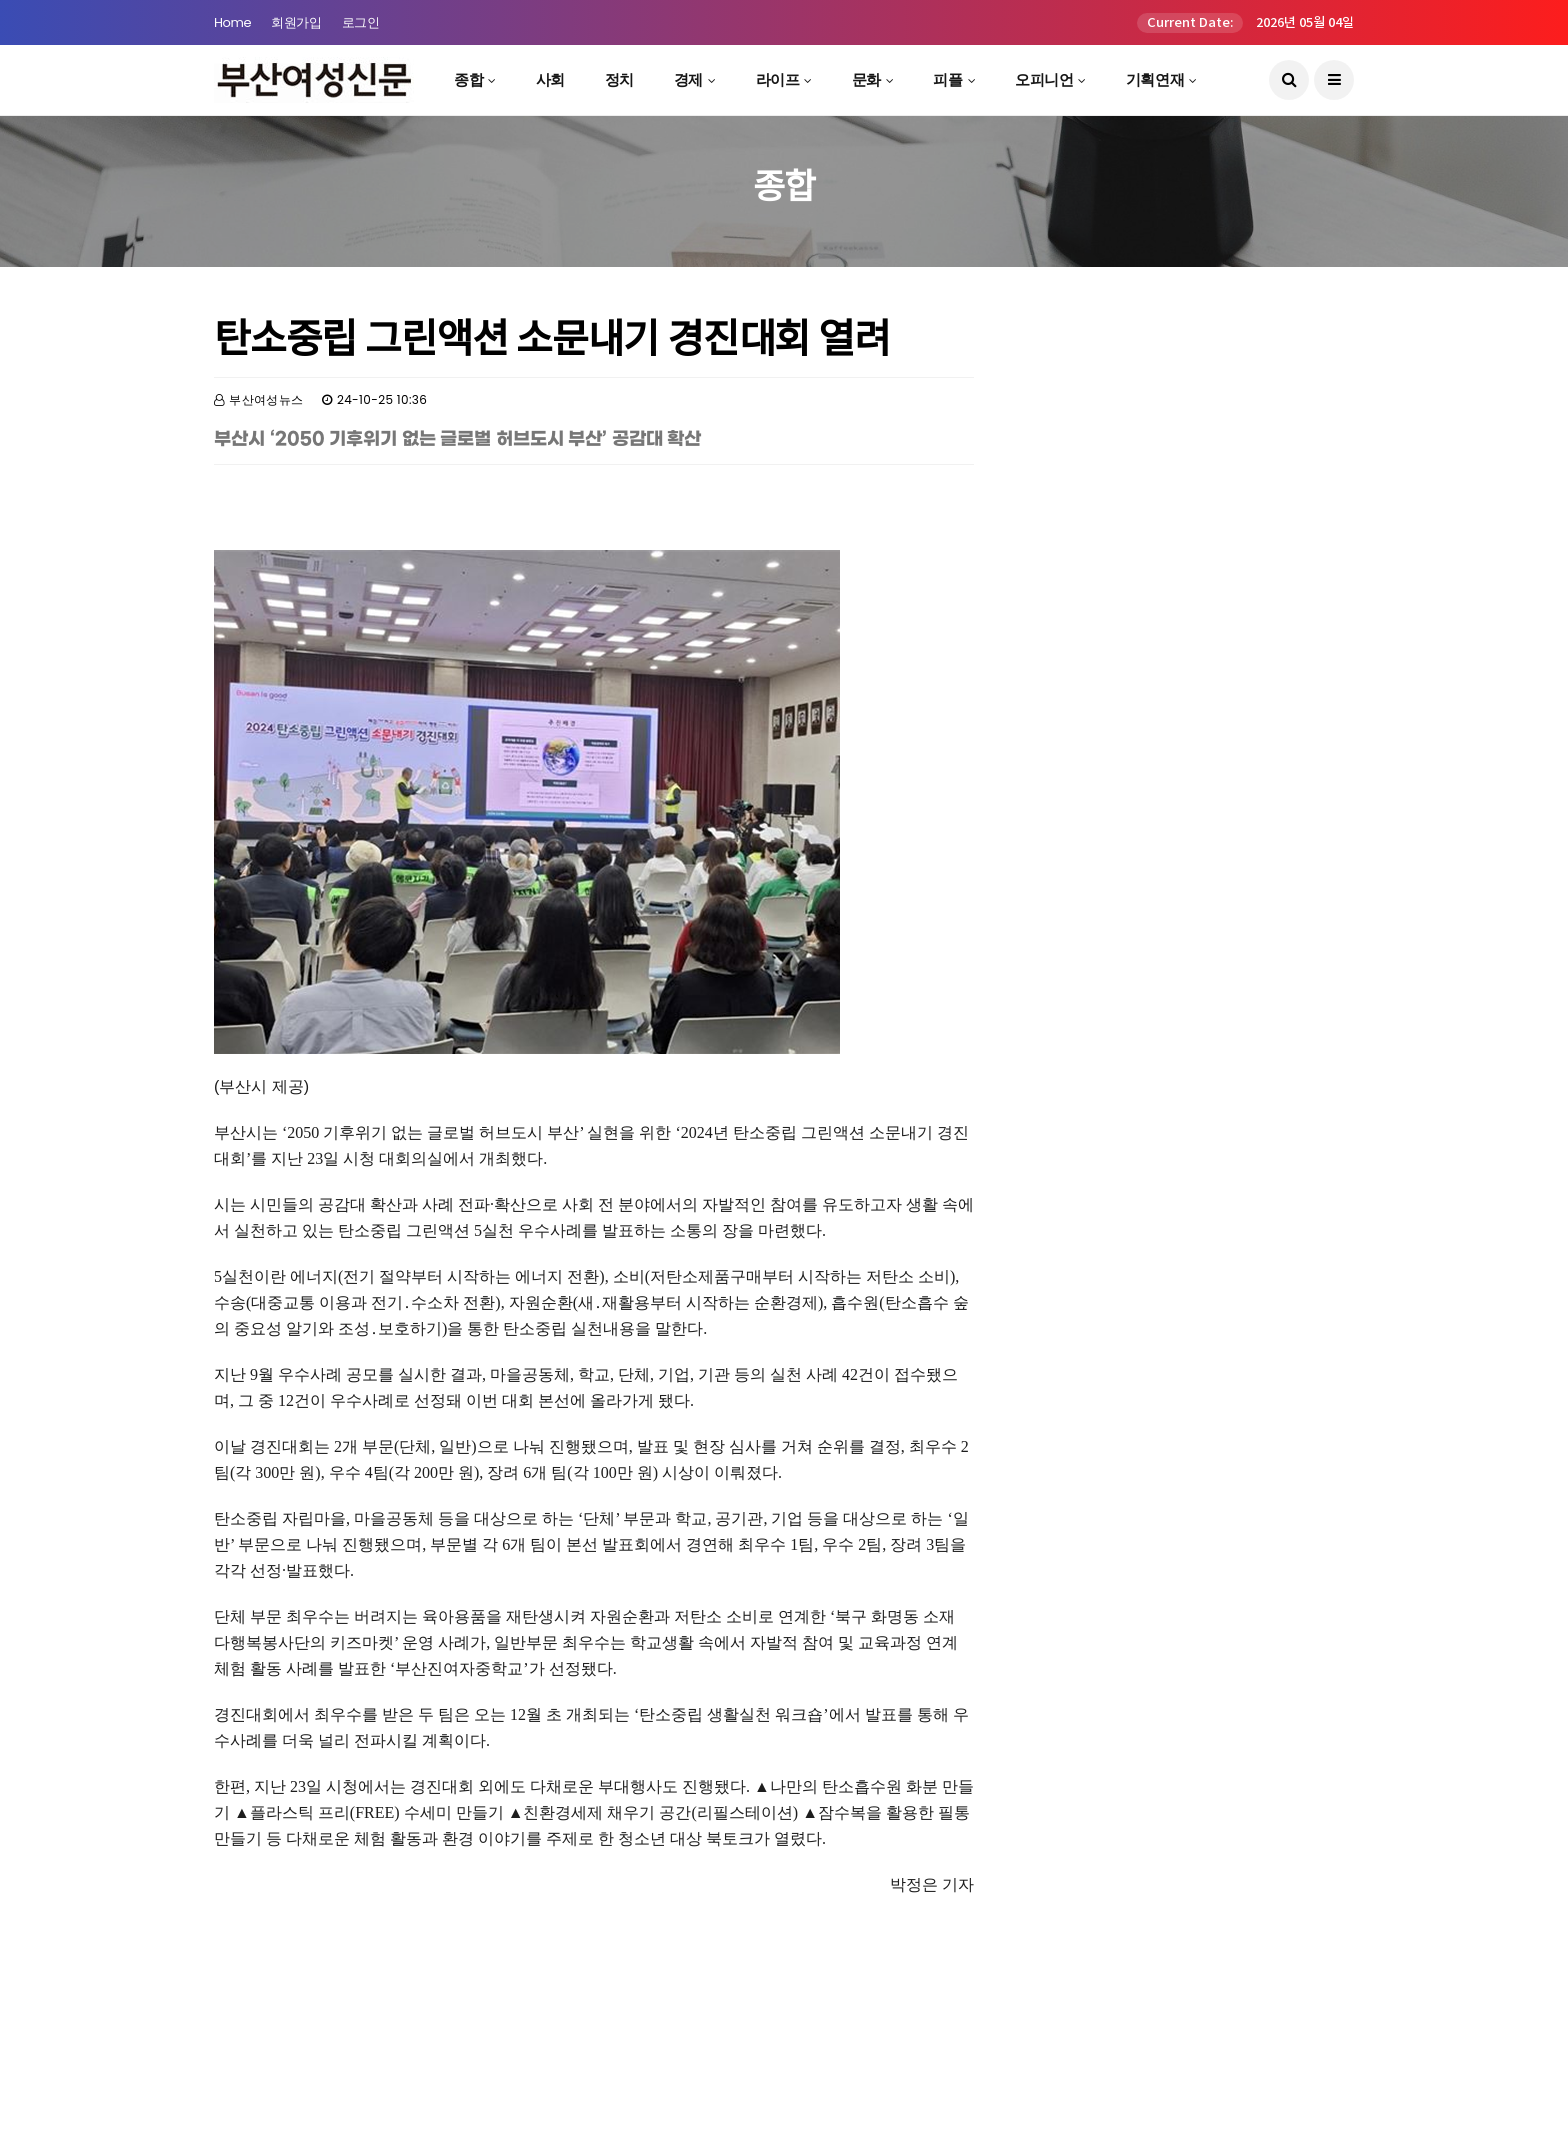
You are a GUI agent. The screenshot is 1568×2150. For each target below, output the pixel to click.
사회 (550, 79)
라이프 (778, 79)
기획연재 (1155, 79)
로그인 (361, 22)
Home (232, 22)
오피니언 (1044, 79)
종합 (468, 79)
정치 (619, 79)
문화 (866, 79)
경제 (688, 79)
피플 (947, 79)
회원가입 (296, 22)
